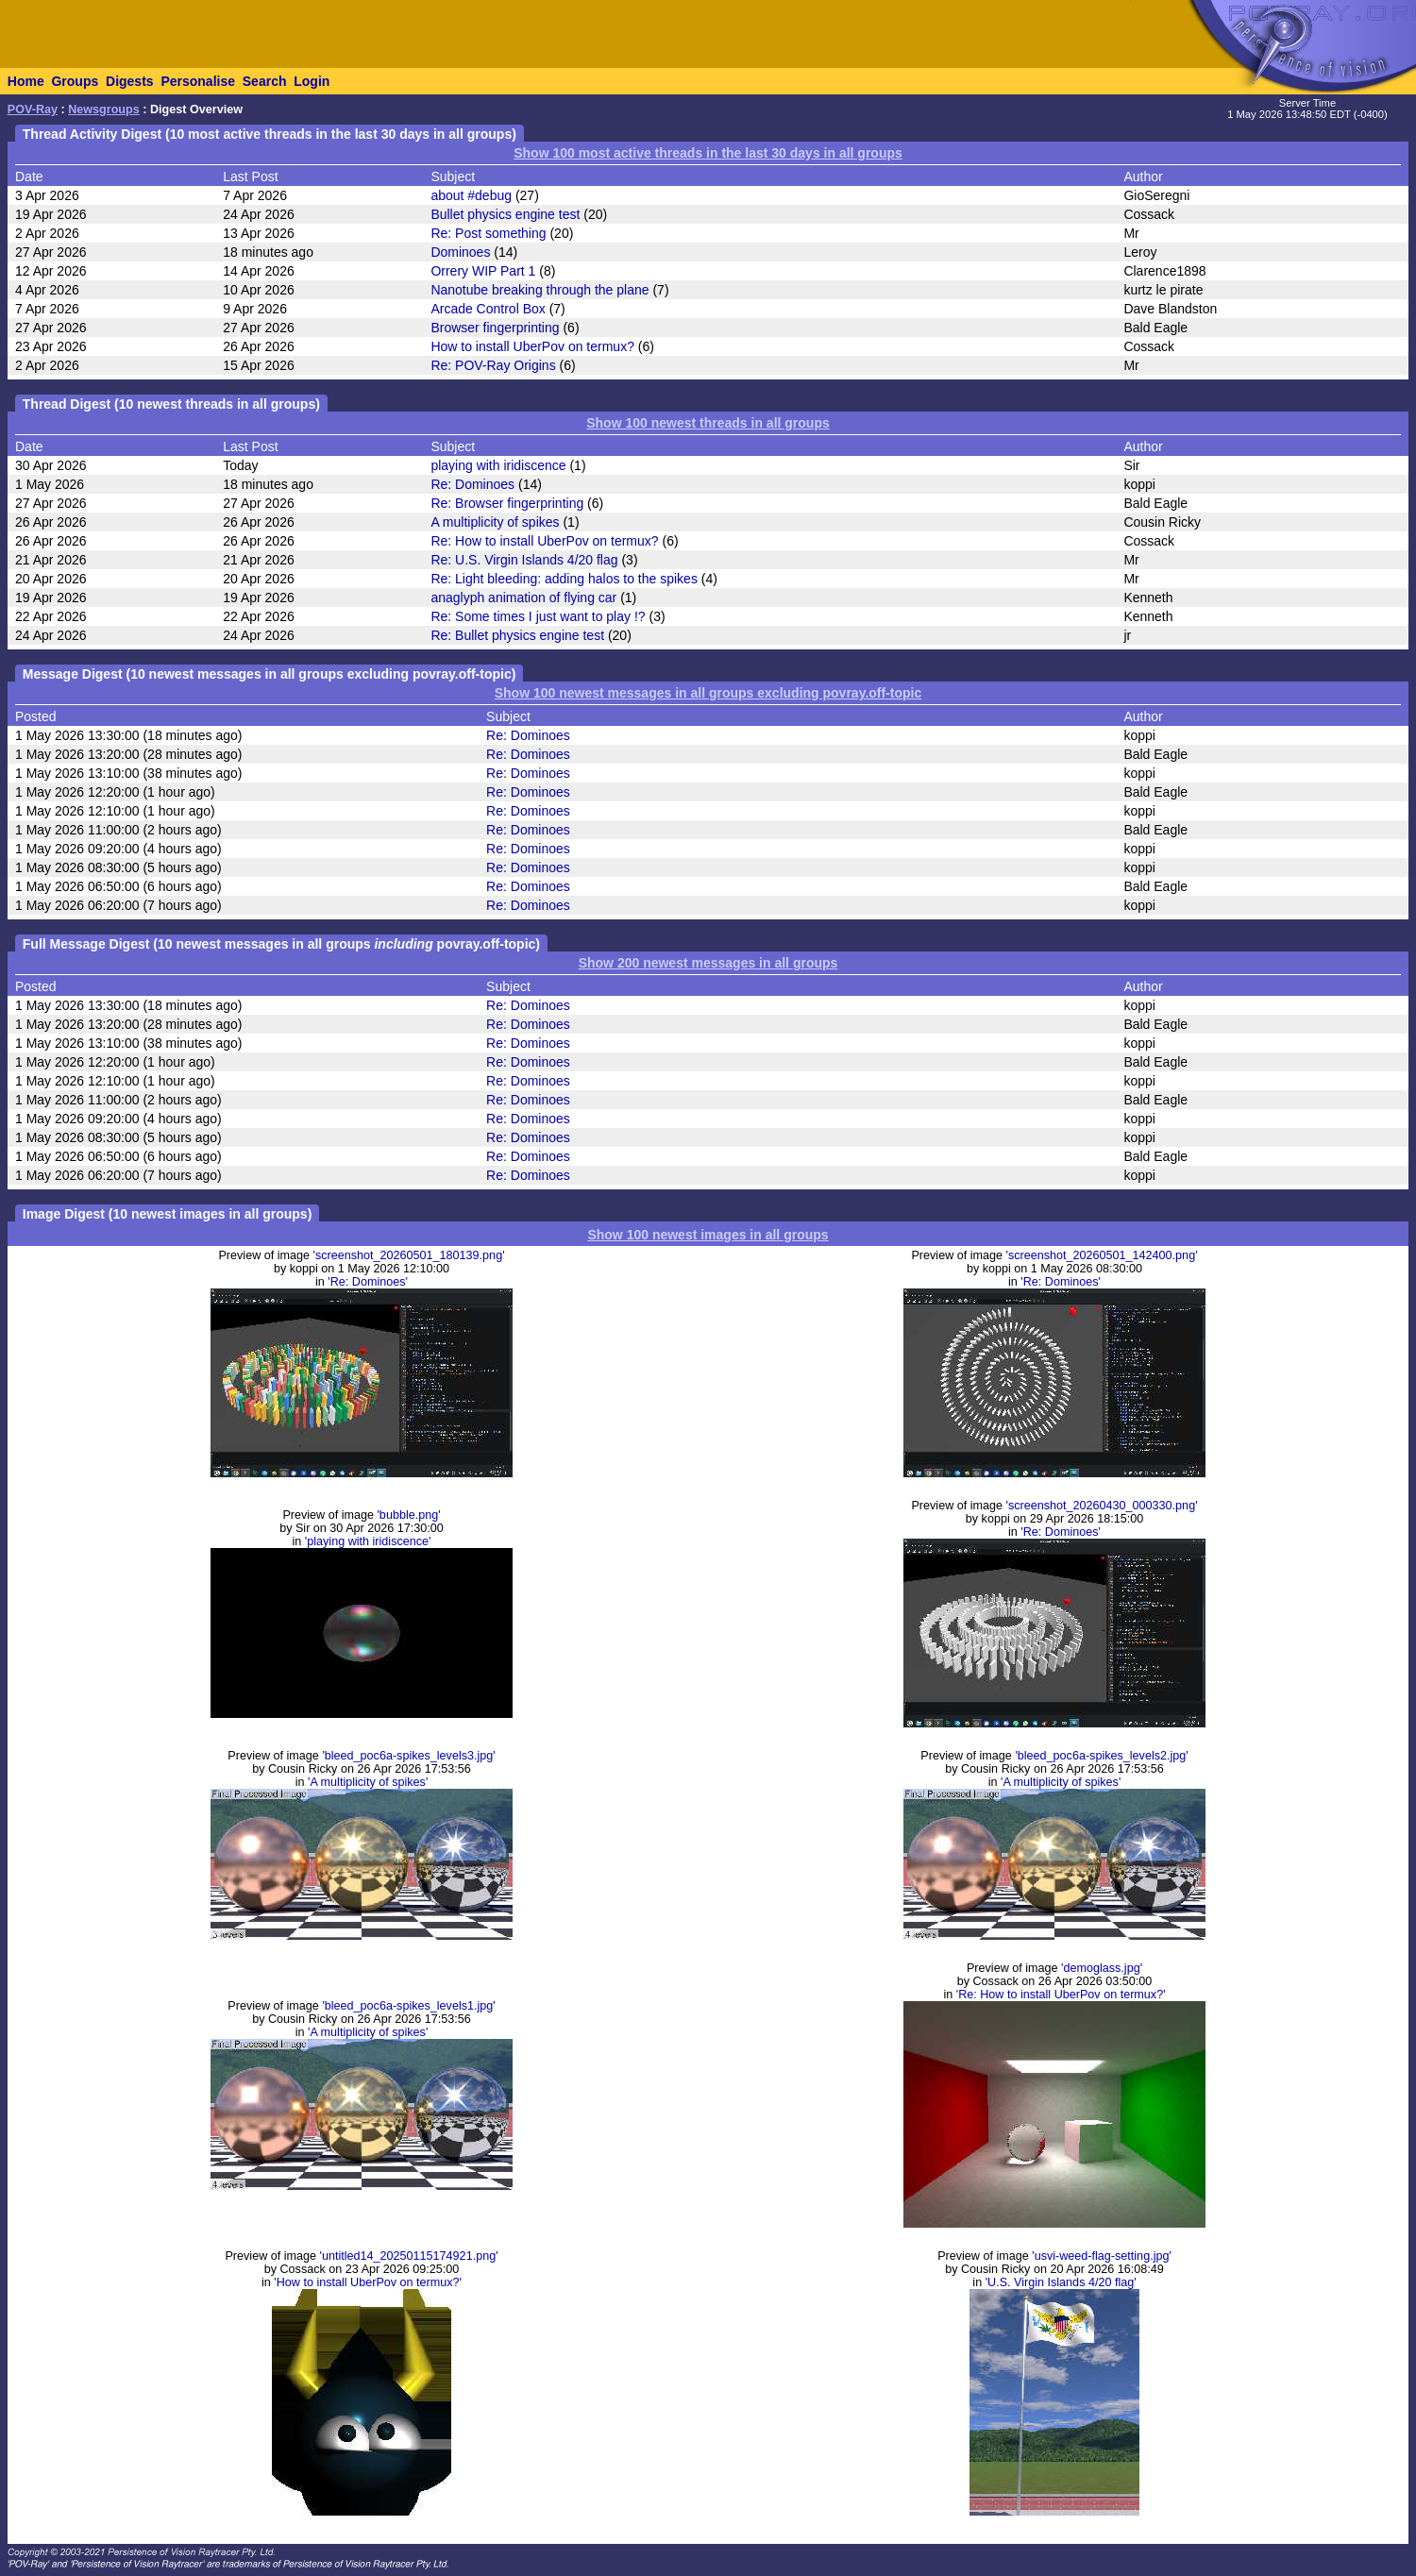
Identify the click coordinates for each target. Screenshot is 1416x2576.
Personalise (197, 81)
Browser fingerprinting (494, 327)
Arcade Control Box (487, 308)
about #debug (471, 195)
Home (26, 81)
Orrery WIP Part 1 (482, 270)
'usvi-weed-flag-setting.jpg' (1102, 2256)
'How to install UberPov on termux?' (368, 2282)
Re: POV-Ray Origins (492, 365)
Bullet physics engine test (505, 214)
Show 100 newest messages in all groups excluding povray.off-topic (708, 692)
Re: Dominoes (472, 484)
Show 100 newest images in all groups (707, 1234)
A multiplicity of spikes (494, 522)
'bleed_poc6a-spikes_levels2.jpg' (1101, 1755)
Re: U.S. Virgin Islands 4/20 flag (523, 559)
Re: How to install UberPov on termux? (544, 540)
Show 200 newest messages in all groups (708, 962)
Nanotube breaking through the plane (539, 289)
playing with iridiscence (497, 465)
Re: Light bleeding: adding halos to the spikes (564, 578)
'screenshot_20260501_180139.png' (409, 1255)
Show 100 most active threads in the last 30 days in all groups (708, 152)
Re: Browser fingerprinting (506, 503)
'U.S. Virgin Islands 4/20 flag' (1061, 2282)
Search (265, 81)
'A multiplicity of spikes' (368, 1782)
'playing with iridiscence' (368, 1541)
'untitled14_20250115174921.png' (409, 2256)
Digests (130, 81)
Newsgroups (104, 109)
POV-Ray (33, 109)
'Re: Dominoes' (368, 1281)
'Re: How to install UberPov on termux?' (1061, 1994)
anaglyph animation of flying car (523, 597)
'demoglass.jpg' (1101, 1968)
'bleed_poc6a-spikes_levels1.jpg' (408, 2005)
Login (311, 81)
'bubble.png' (408, 1515)
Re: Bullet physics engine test (517, 635)
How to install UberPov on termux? (532, 346)
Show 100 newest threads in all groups (708, 422)
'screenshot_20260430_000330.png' (1102, 1505)
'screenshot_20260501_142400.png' (1102, 1255)
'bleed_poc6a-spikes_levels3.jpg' (408, 1755)
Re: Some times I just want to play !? (537, 616)
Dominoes (460, 252)
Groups (74, 81)
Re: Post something (488, 233)
